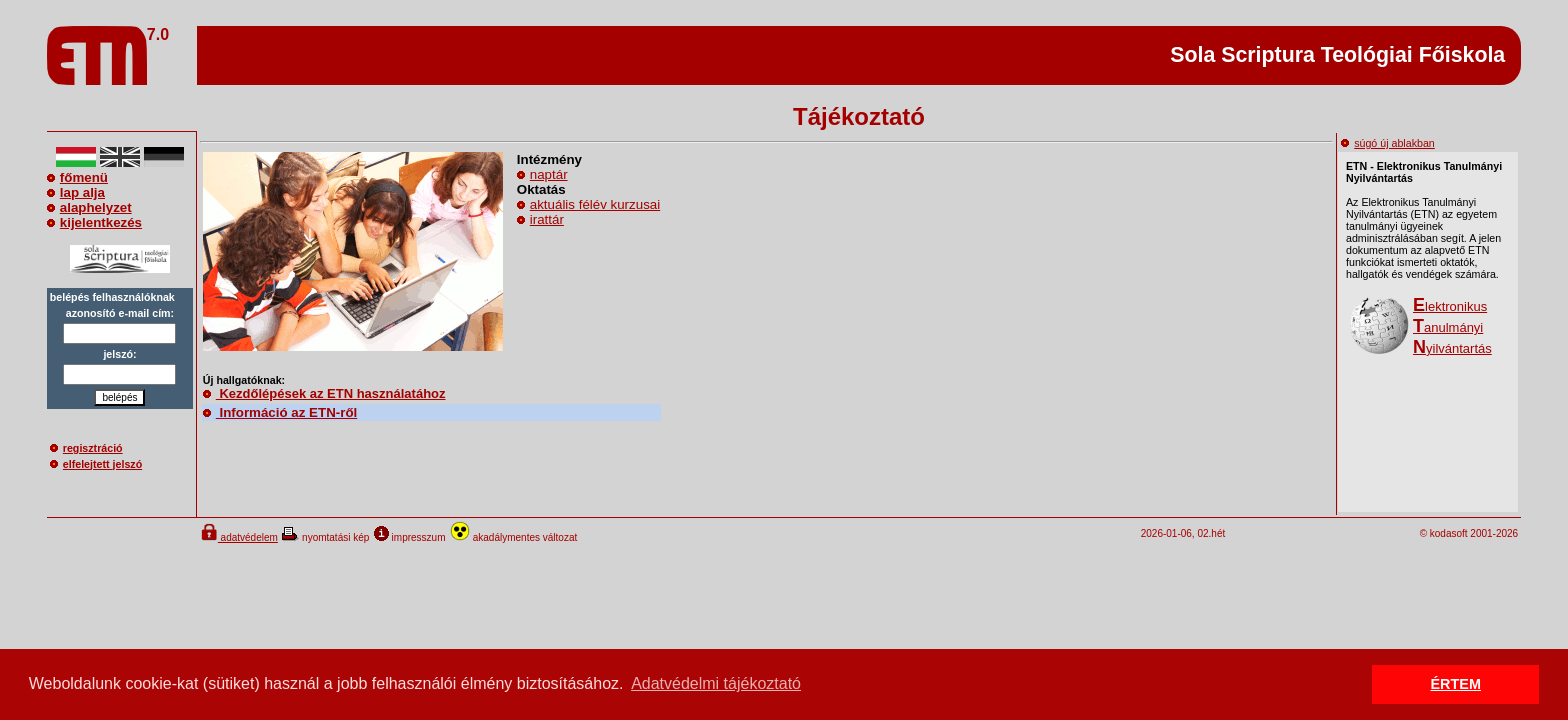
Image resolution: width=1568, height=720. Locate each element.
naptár (549, 174)
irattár (547, 219)
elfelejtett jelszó (96, 464)
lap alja (76, 192)
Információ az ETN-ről (280, 412)
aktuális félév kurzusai (595, 204)
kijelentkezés (94, 222)
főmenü (77, 177)
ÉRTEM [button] (1456, 684)
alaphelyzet (89, 207)
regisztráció (86, 448)
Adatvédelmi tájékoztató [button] (716, 683)
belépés (119, 397)
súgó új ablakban (1388, 143)
